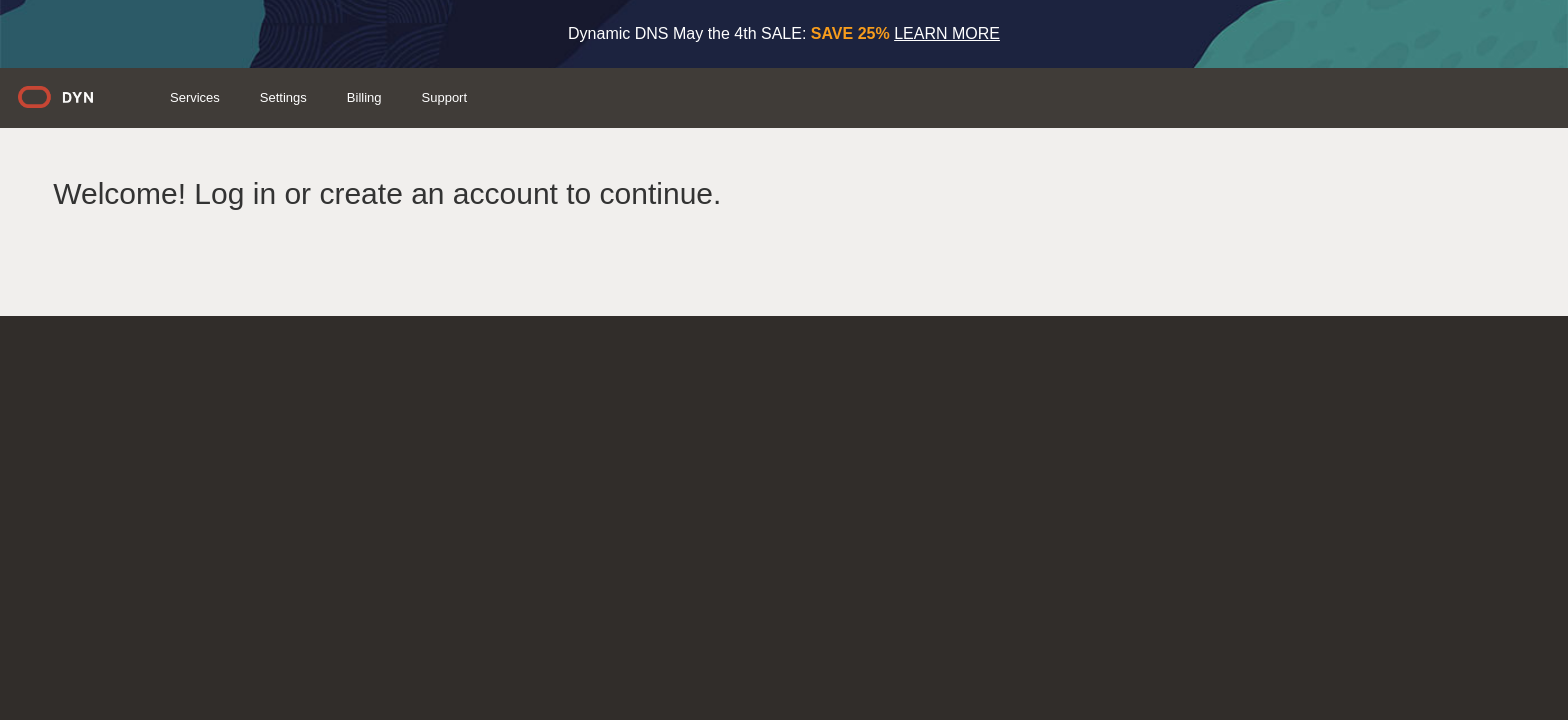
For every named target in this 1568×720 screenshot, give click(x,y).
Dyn (380, 104)
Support (757, 97)
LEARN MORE (947, 33)
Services (507, 97)
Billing (676, 97)
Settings (595, 97)
